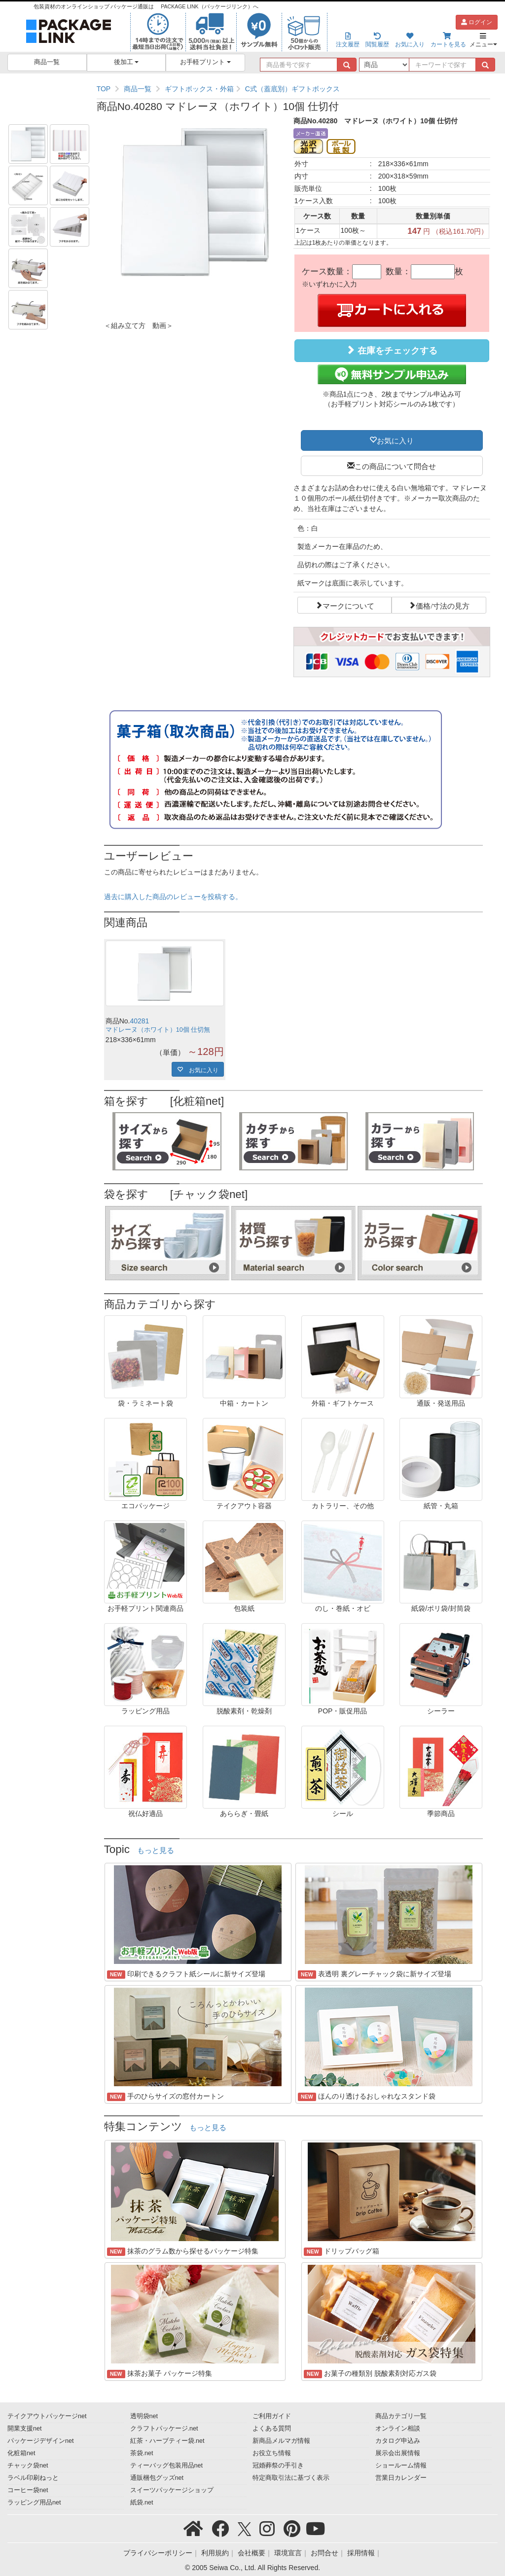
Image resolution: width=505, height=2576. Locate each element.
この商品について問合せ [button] (395, 465)
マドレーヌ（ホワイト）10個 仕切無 (158, 1029)
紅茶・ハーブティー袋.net (167, 2440)
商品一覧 (47, 62)
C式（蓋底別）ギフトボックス (292, 89)
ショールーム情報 (401, 2465)
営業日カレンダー (401, 2477)
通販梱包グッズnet (157, 2477)
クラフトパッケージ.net (164, 2428)
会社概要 (251, 2553)
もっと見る (155, 1850)
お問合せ (324, 2553)
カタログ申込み (397, 2440)
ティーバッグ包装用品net (166, 2465)
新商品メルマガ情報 (281, 2440)
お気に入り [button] (395, 439)
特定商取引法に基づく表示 (290, 2477)
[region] (293, 89)
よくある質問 (271, 2428)
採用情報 (361, 2553)
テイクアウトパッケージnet (47, 2416)
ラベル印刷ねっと (33, 2477)
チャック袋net (27, 2465)
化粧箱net (21, 2453)
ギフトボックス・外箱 (199, 89)
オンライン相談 (397, 2428)
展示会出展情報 (397, 2453)
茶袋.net (141, 2453)
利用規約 (215, 2553)
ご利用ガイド (271, 2416)
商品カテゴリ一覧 (401, 2416)
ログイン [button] (476, 22)
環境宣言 (288, 2553)
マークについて (348, 605)
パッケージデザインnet (40, 2440)
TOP (104, 89)
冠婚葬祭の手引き (278, 2465)
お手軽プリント (205, 62)
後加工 (126, 62)
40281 (139, 1021)
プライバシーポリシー (157, 2553)
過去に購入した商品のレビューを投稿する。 (173, 897)
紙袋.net (141, 2502)
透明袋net (144, 2416)
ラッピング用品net (34, 2502)
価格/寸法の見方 (442, 605)
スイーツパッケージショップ (172, 2490)
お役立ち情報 (271, 2453)
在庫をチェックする (391, 350)
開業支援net (24, 2428)
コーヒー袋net (27, 2490)
